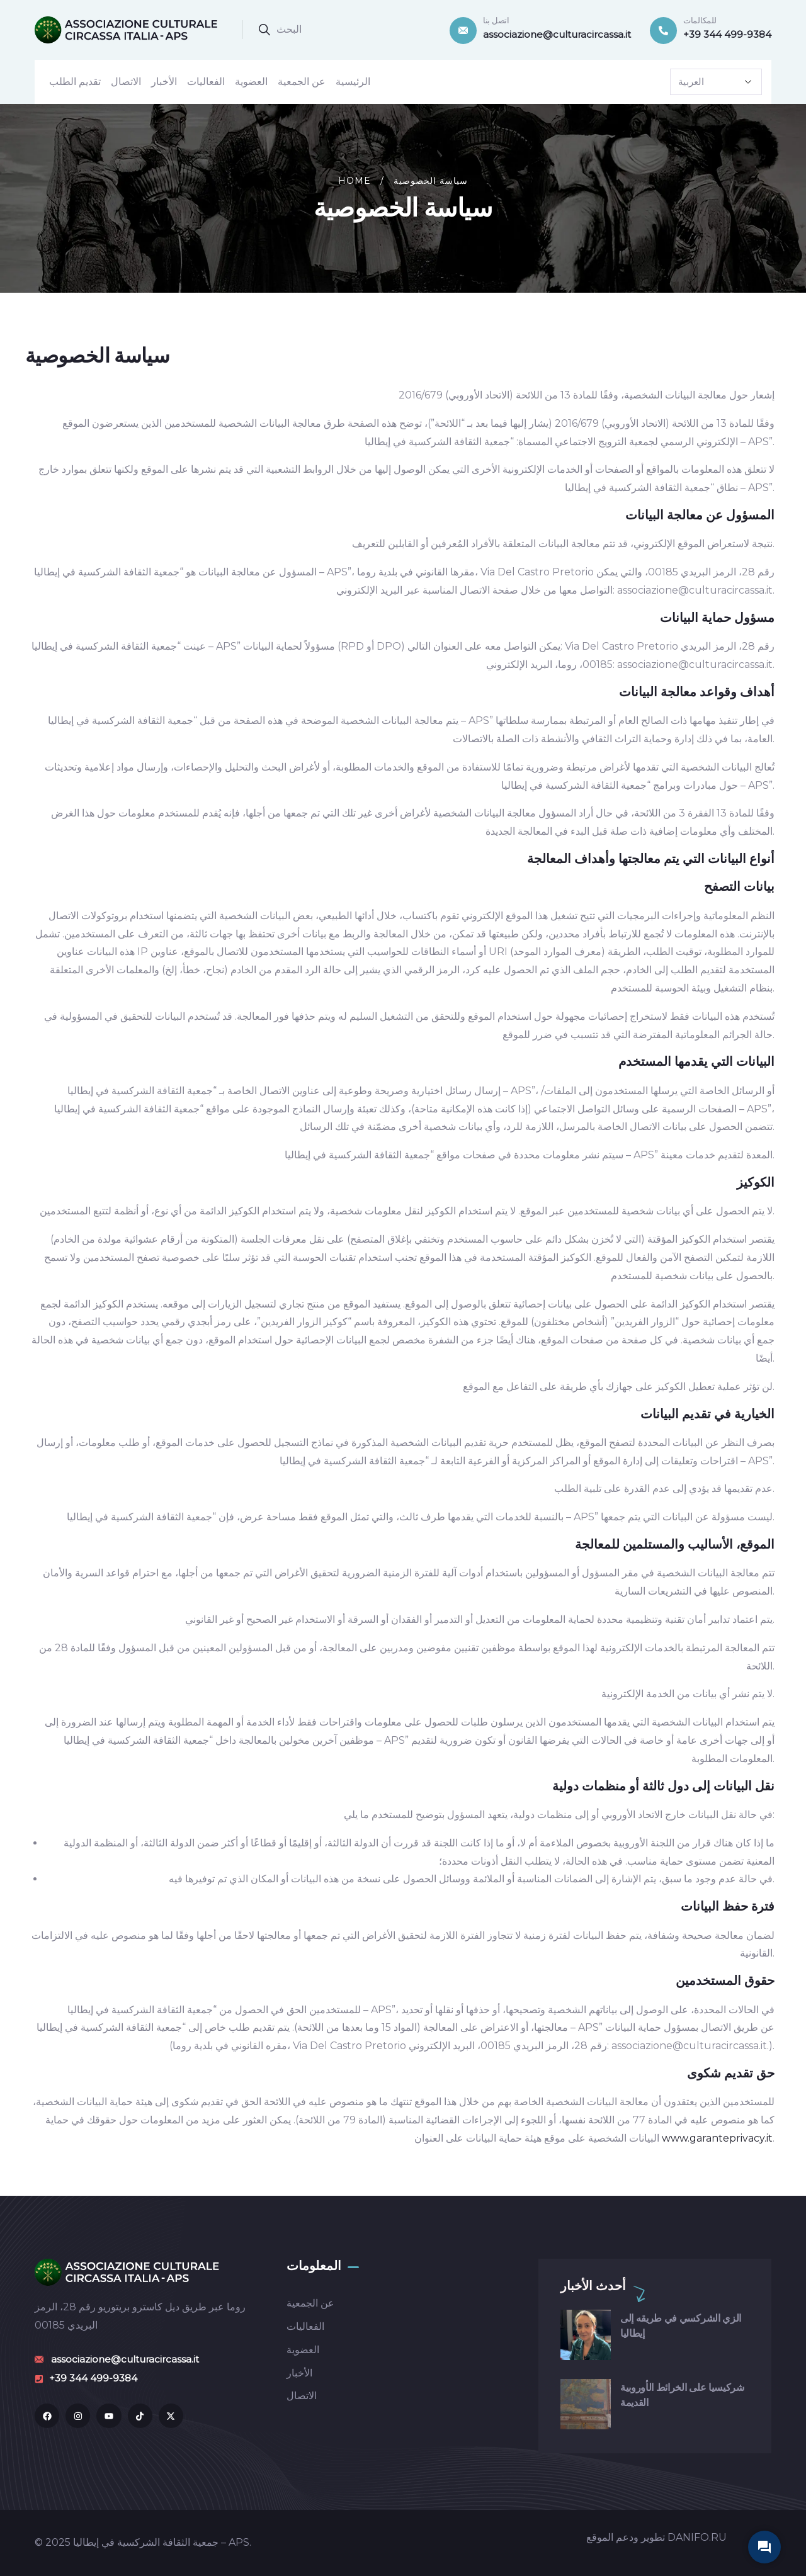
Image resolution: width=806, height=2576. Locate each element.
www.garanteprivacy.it (717, 2138)
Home (354, 180)
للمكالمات (700, 20)
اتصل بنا (496, 20)
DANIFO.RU (697, 2537)
